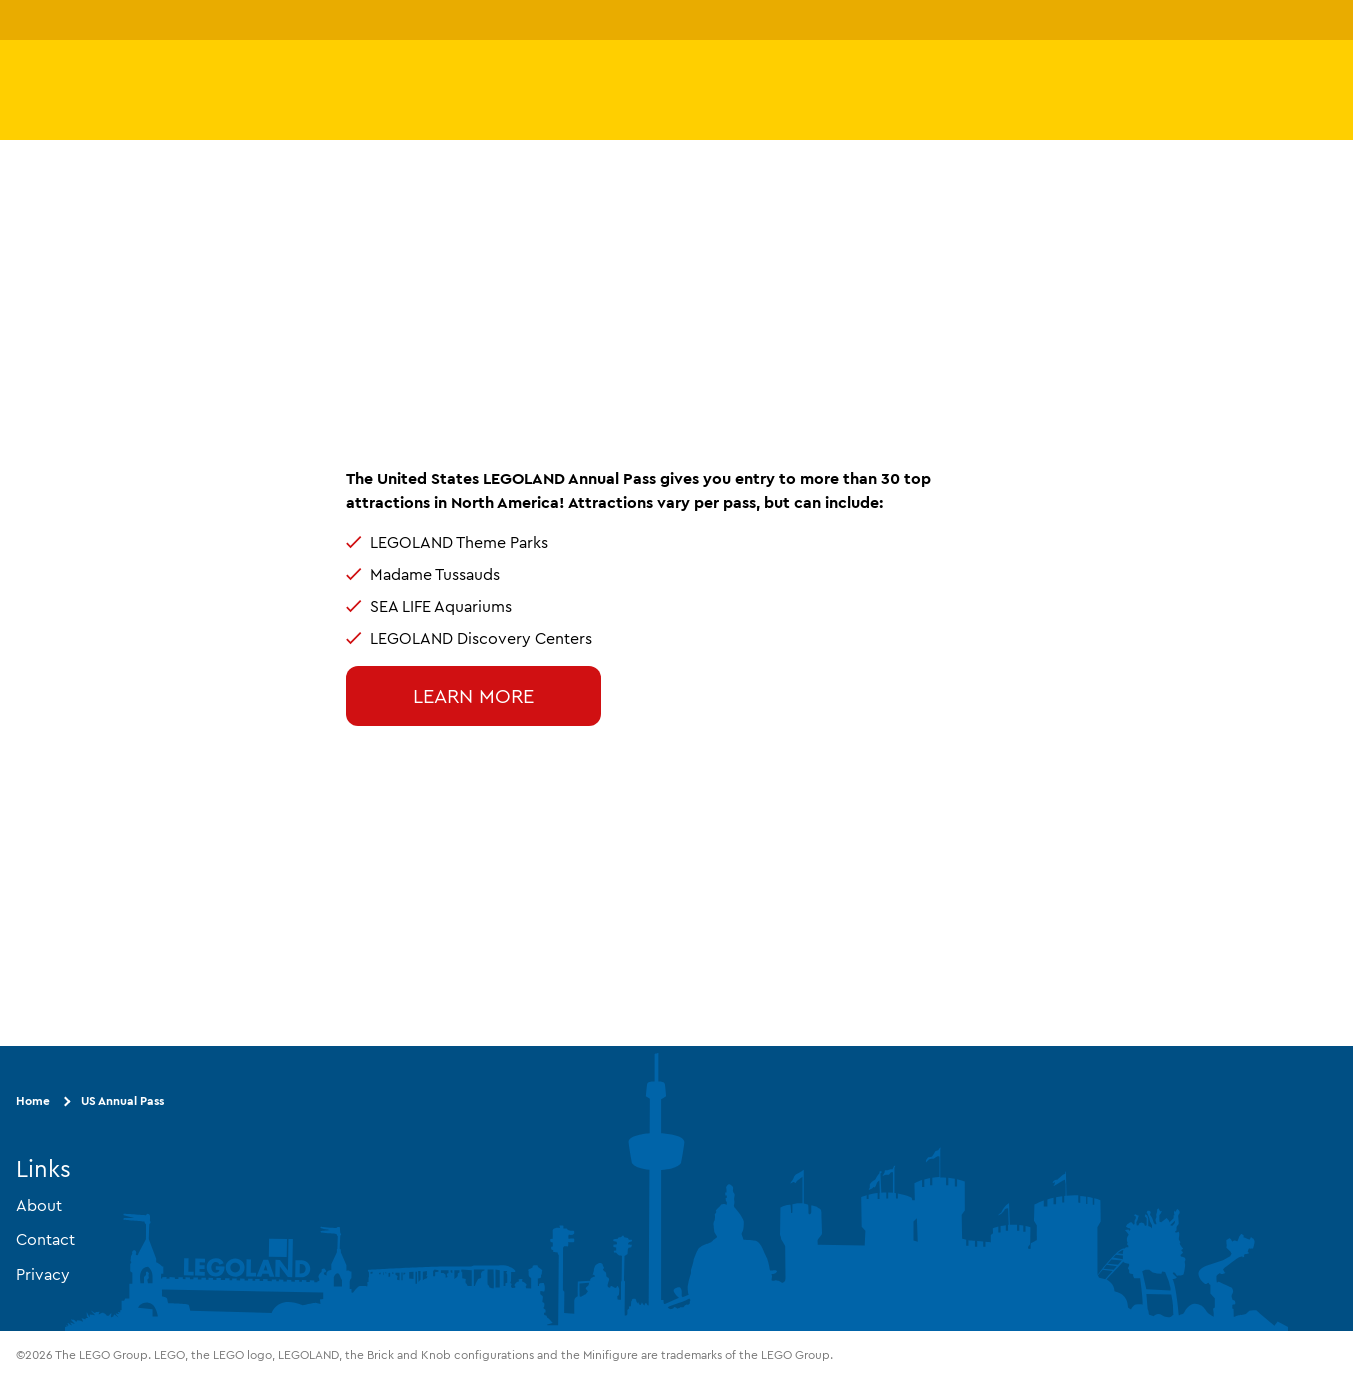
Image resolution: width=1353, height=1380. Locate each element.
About (39, 1205)
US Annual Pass (122, 1100)
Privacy (43, 1274)
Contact (45, 1239)
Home (33, 1100)
